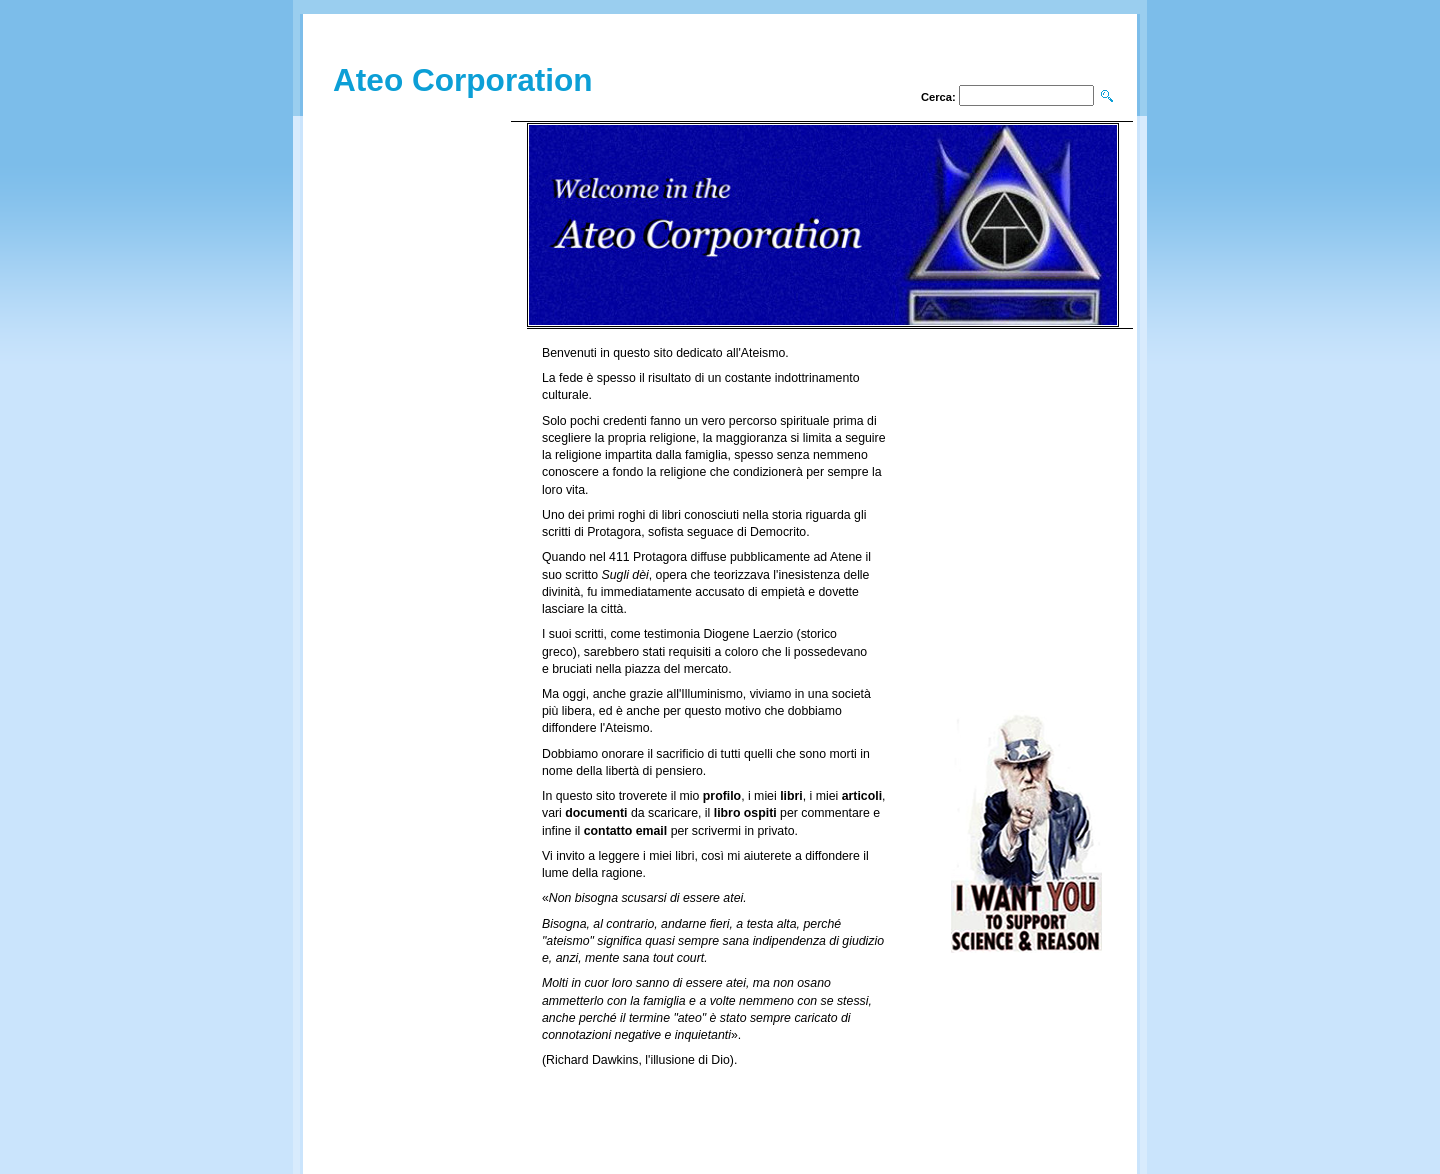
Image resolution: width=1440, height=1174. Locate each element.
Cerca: (938, 97)
